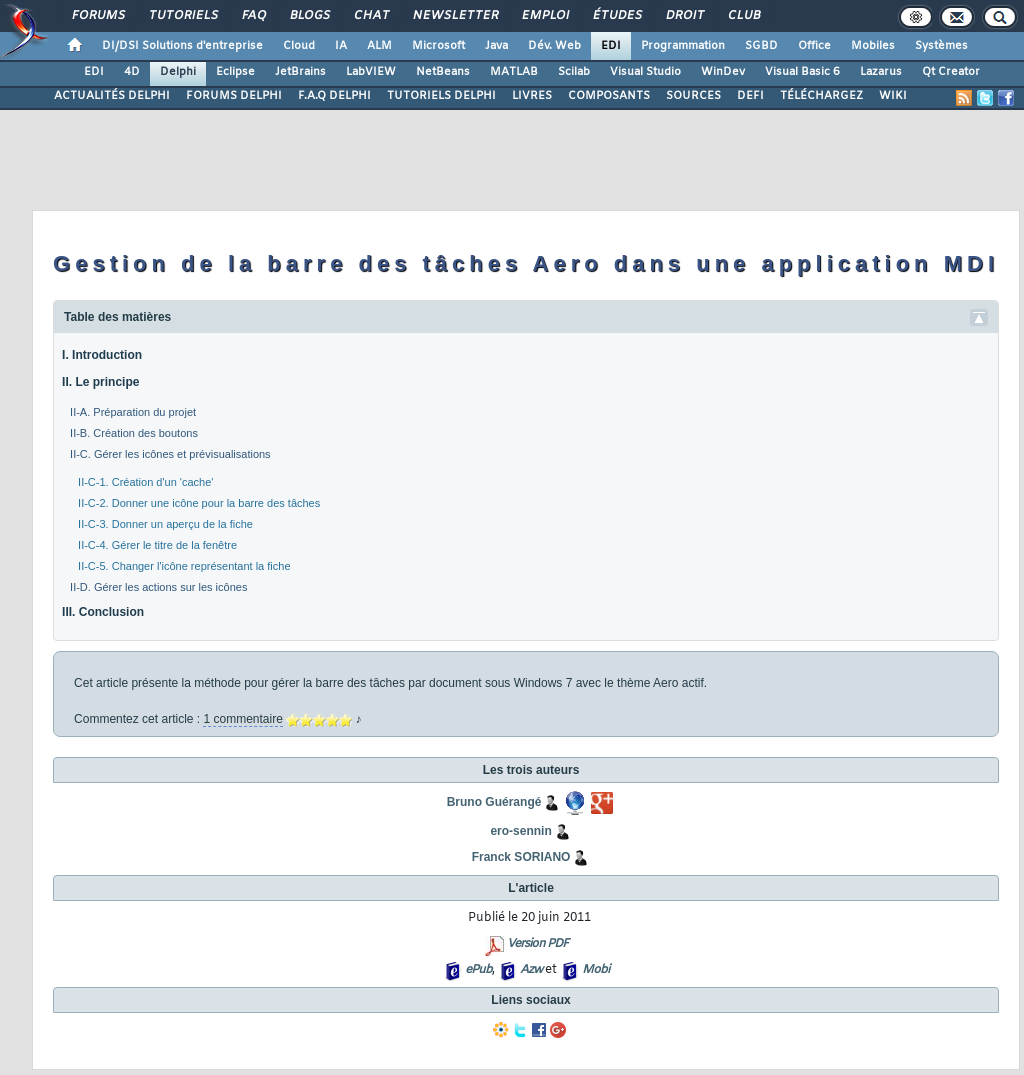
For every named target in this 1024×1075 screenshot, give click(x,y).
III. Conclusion (103, 612)
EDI (611, 46)
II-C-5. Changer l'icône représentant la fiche (184, 566)
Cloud (299, 46)
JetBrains (300, 72)
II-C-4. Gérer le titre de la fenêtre (157, 545)
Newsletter (454, 16)
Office (814, 46)
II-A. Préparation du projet (133, 412)
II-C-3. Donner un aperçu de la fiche (165, 524)
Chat (370, 16)
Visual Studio (645, 72)
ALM (379, 46)
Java (496, 46)
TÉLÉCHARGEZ (821, 96)
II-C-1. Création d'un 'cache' (145, 482)
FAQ (253, 16)
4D (132, 72)
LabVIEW (371, 72)
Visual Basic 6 (802, 72)
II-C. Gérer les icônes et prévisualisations (170, 454)
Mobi (595, 970)
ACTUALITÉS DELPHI (112, 96)
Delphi (178, 72)
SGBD (761, 46)
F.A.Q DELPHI (334, 96)
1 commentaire (242, 719)
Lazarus (881, 72)
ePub (478, 970)
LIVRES (532, 96)
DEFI (750, 96)
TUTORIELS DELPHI (441, 96)
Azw (531, 970)
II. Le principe (100, 382)
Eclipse (235, 72)
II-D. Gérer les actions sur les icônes (158, 587)
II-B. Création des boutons (134, 433)
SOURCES (693, 96)
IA (341, 46)
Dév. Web (554, 46)
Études (616, 16)
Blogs (309, 16)
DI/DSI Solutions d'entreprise (182, 46)
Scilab (574, 72)
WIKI (893, 96)
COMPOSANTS (609, 96)
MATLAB (514, 72)
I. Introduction (102, 355)
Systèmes (941, 46)
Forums (97, 16)
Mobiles (873, 46)
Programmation (683, 46)
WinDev (723, 72)
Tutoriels (182, 16)
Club (743, 16)
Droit (684, 16)
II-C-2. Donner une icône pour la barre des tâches (199, 503)
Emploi (544, 16)
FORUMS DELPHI (234, 96)
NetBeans (443, 72)
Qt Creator (951, 72)
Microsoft (438, 46)
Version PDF (537, 944)
